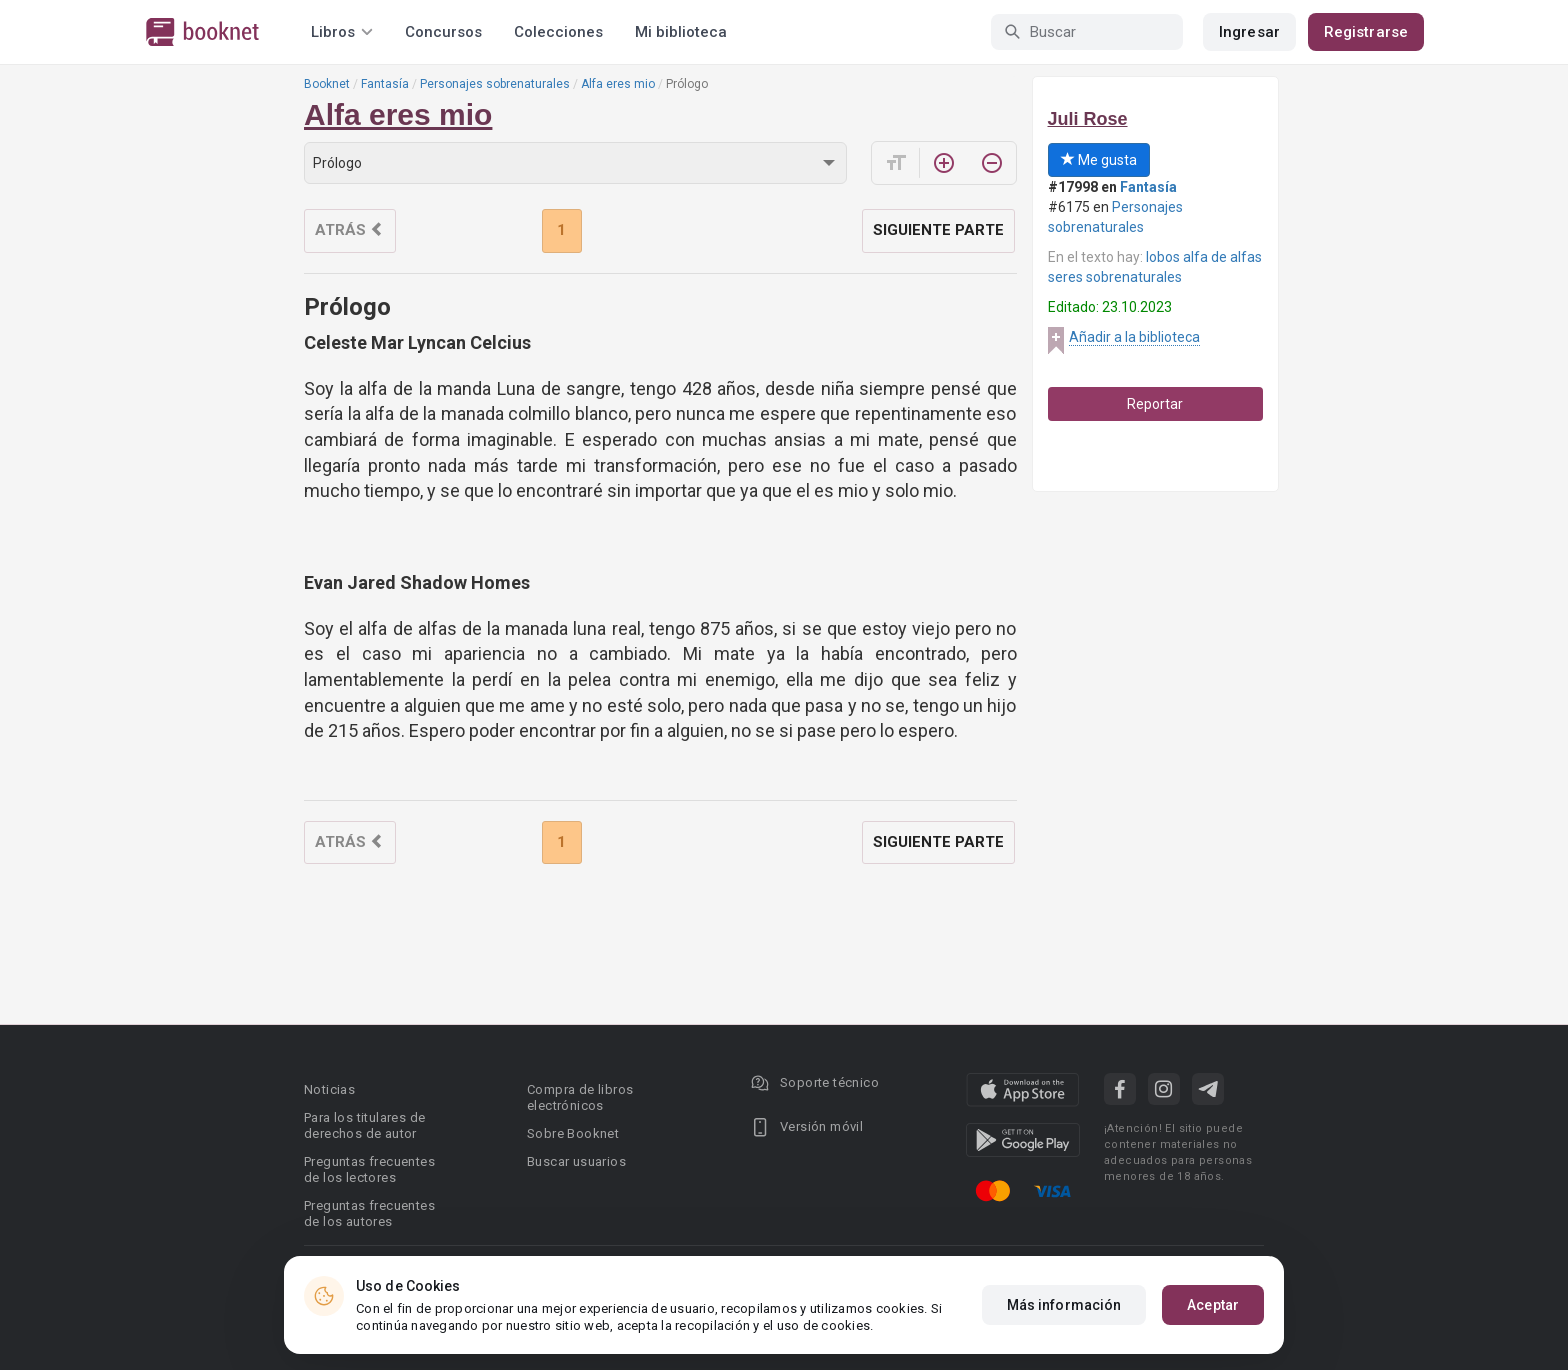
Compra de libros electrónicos (580, 1097)
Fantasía (385, 84)
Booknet (327, 84)
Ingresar (1249, 32)
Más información (1064, 1305)
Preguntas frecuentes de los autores (369, 1213)
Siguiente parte (938, 230)
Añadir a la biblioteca (1134, 337)
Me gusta (1099, 160)
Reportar (1155, 404)
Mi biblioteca (681, 32)
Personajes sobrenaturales (495, 84)
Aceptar (1213, 1305)
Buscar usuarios (576, 1161)
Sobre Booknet (573, 1133)
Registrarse (1366, 32)
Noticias (329, 1089)
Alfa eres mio (618, 84)
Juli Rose (1088, 119)
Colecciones (558, 32)
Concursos (443, 32)
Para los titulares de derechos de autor (364, 1125)
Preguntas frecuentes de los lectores (369, 1169)
